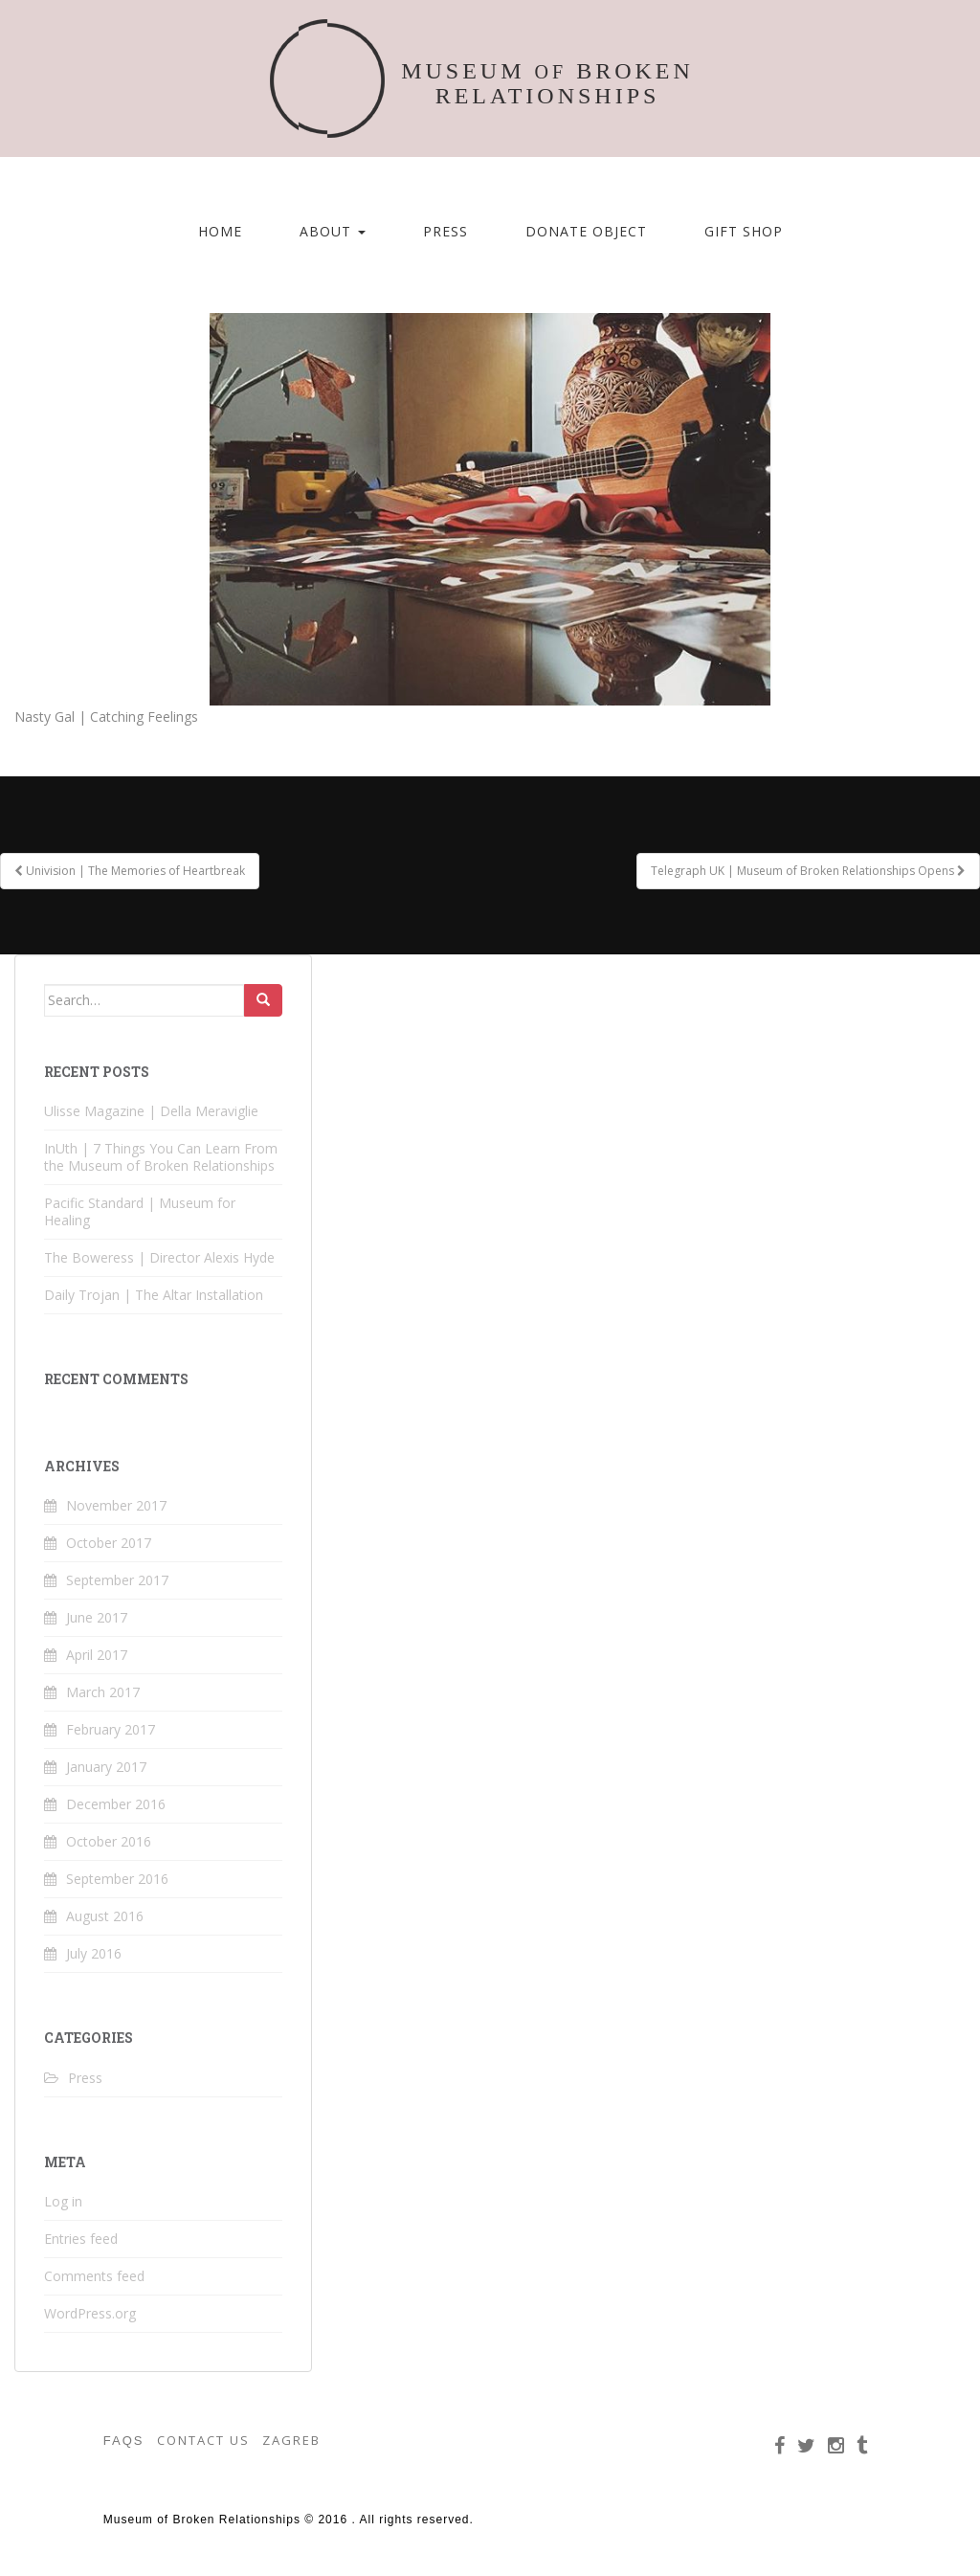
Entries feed (81, 2238)
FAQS (124, 2440)
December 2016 (116, 1804)
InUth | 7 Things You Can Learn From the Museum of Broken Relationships (161, 1157)
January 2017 (106, 1767)
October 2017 (108, 1543)
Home (220, 231)
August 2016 (105, 1916)
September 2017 (117, 1580)
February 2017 (110, 1729)
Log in (63, 2201)
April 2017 (96, 1655)
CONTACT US (203, 2440)
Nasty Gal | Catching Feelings (106, 716)
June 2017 (96, 1617)
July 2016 (94, 1953)
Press (445, 231)
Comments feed (94, 2276)
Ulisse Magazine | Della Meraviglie (151, 1111)
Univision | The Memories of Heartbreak (129, 870)
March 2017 (103, 1692)
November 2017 (116, 1505)
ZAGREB (291, 2440)
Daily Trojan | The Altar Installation (153, 1295)
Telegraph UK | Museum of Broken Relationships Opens (808, 870)
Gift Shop (743, 231)
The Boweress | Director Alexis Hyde (159, 1257)
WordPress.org (90, 2313)
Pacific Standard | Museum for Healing (139, 1211)
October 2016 (108, 1841)
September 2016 (117, 1879)
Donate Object (586, 231)
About (333, 231)
